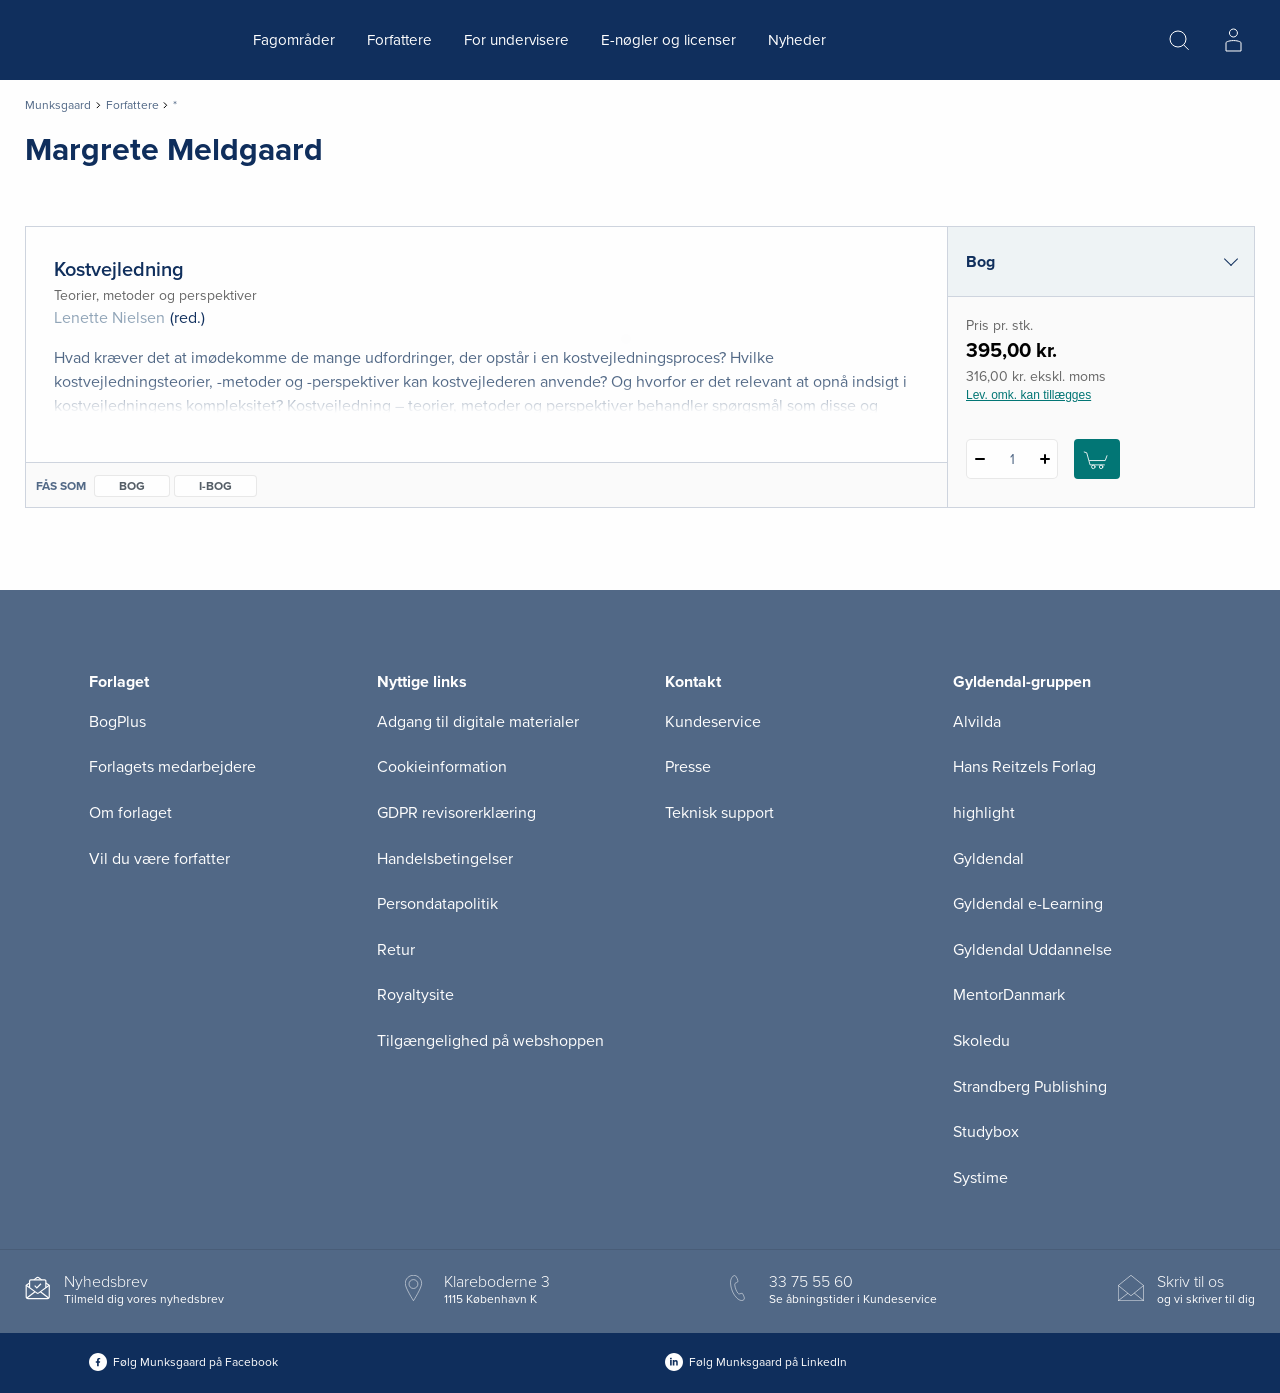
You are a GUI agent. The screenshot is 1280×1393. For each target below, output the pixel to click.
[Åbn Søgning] (1179, 40)
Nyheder (797, 40)
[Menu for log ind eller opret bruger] (1233, 40)
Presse (688, 767)
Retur (396, 950)
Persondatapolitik (437, 904)
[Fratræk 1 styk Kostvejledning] (979, 459)
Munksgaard (58, 105)
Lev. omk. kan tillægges (1028, 395)
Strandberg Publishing (1030, 1087)
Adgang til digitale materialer (478, 722)
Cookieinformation (442, 767)
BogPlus (117, 722)
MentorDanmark (1009, 995)
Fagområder (294, 40)
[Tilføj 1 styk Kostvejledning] (1044, 459)
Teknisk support (719, 813)
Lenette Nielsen (109, 318)
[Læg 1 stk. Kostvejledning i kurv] (1097, 459)
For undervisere (516, 40)
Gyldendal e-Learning (1028, 904)
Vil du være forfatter (159, 859)
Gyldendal (988, 859)
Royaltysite (415, 995)
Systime (980, 1178)
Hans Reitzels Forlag (1024, 767)
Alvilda (977, 722)
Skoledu (981, 1041)
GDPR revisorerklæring (456, 813)
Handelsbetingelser (445, 859)
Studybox (986, 1132)
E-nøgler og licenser (668, 40)
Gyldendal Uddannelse (1032, 950)
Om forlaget (130, 813)
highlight (984, 813)
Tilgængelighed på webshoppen (490, 1041)
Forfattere (399, 40)
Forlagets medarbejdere (172, 767)
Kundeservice (713, 722)
